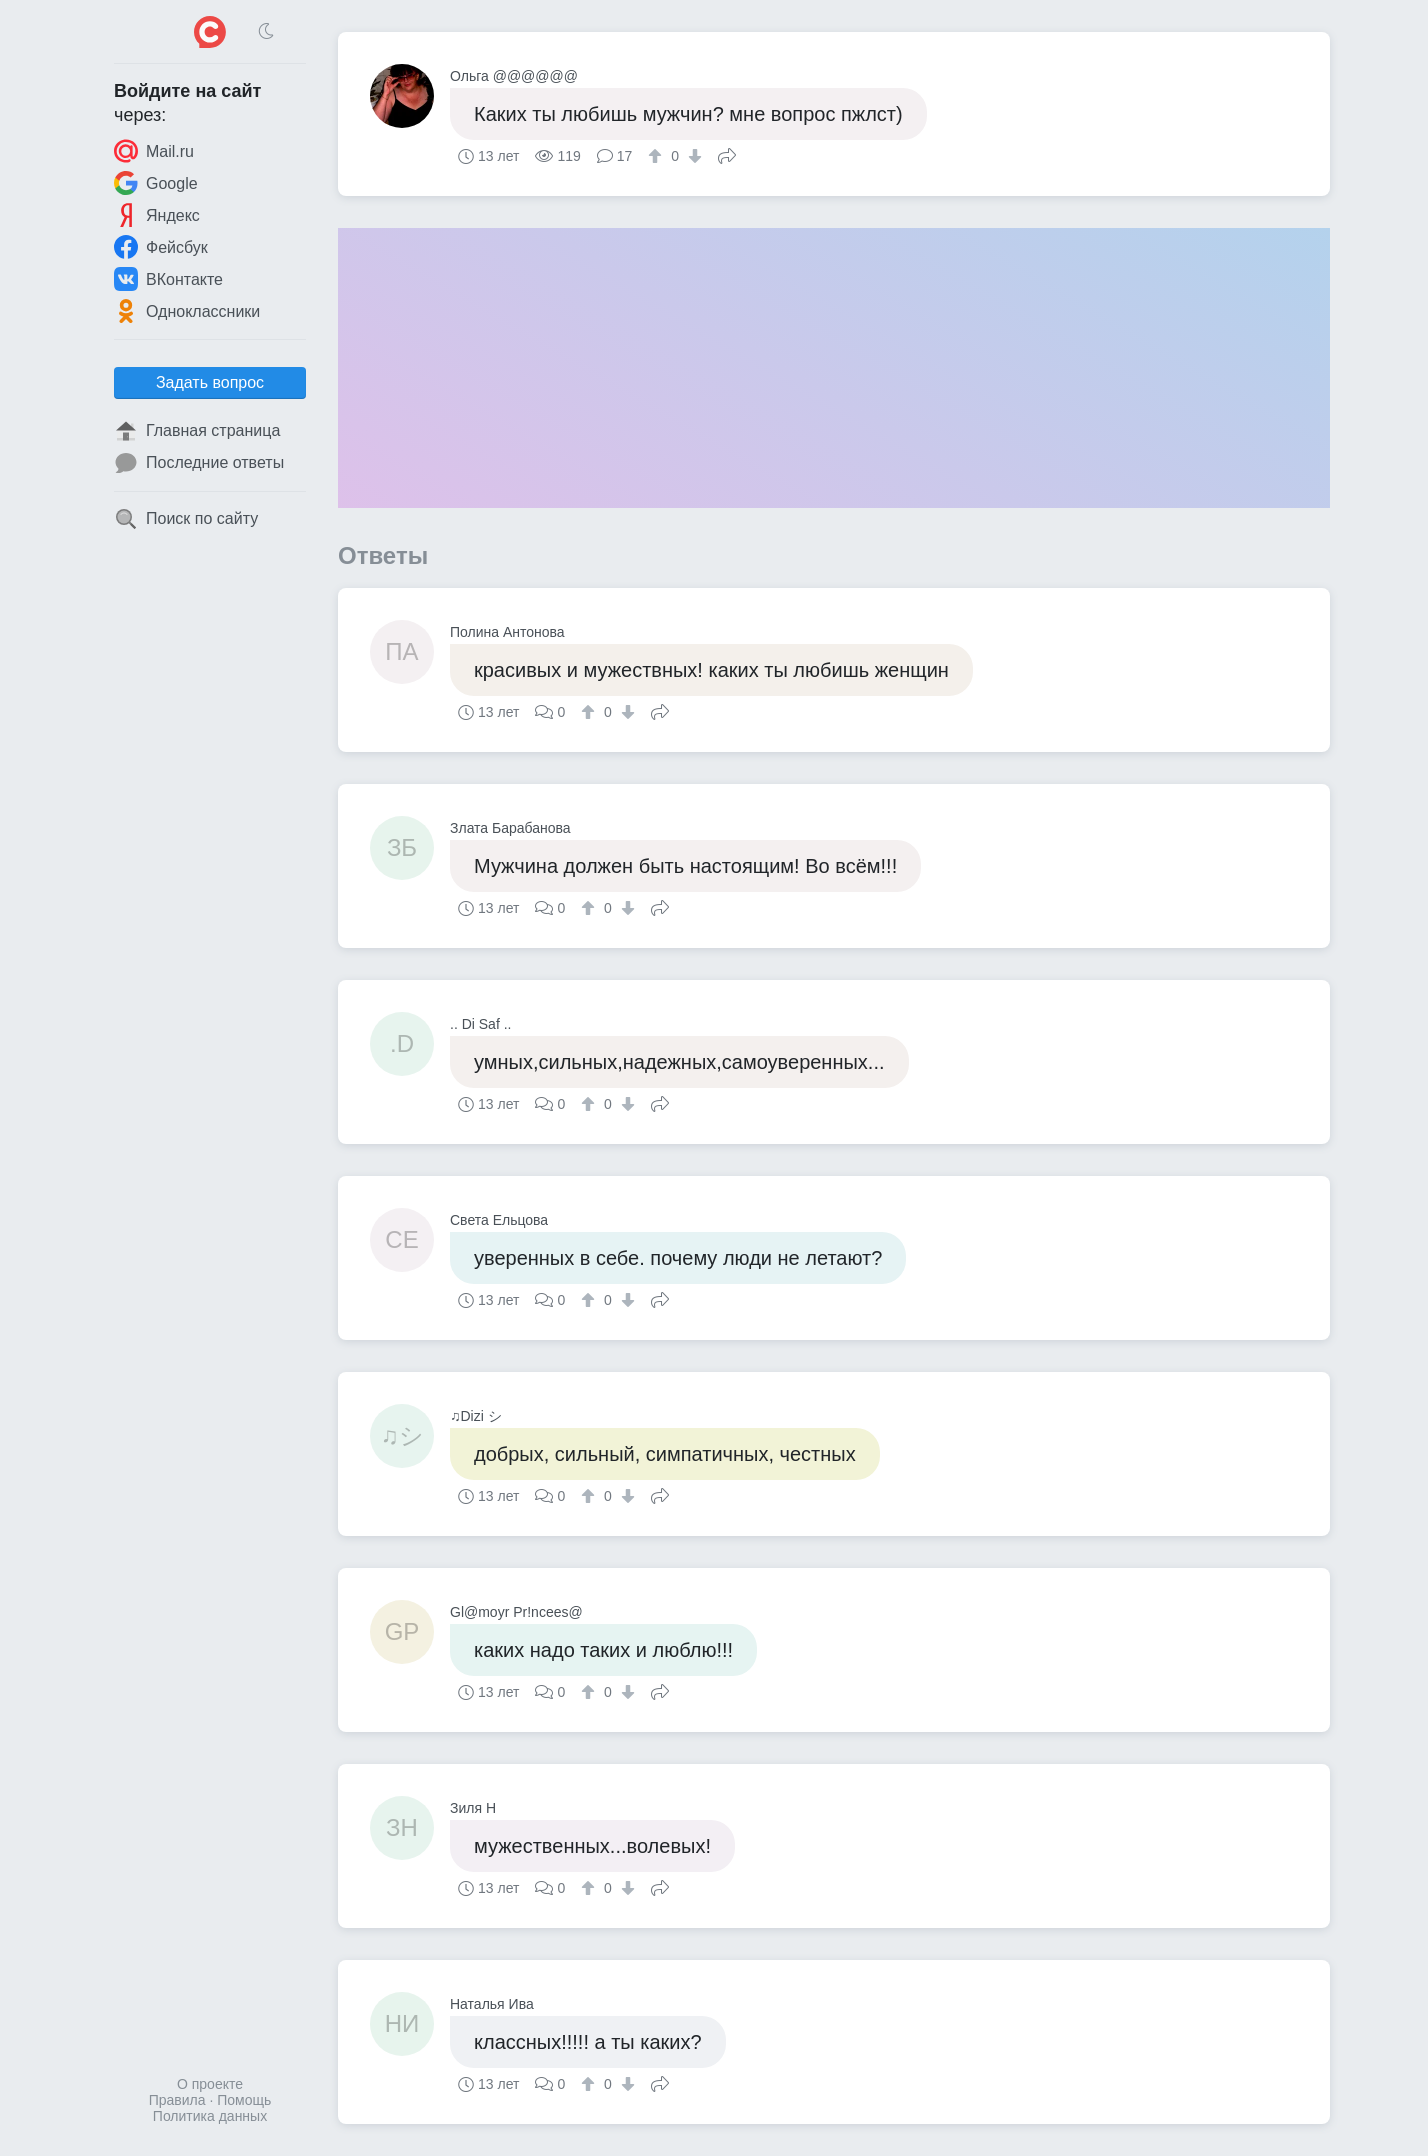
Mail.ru (154, 151)
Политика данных (210, 2116)
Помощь (244, 2100)
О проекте (210, 2084)
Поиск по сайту (186, 519)
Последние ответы (199, 463)
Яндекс (157, 215)
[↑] (657, 156)
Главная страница (197, 431)
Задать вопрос (210, 382)
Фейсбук (161, 247)
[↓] (692, 156)
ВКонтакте (168, 279)
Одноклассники (187, 311)
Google (156, 183)
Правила (177, 2100)
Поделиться (727, 154)
